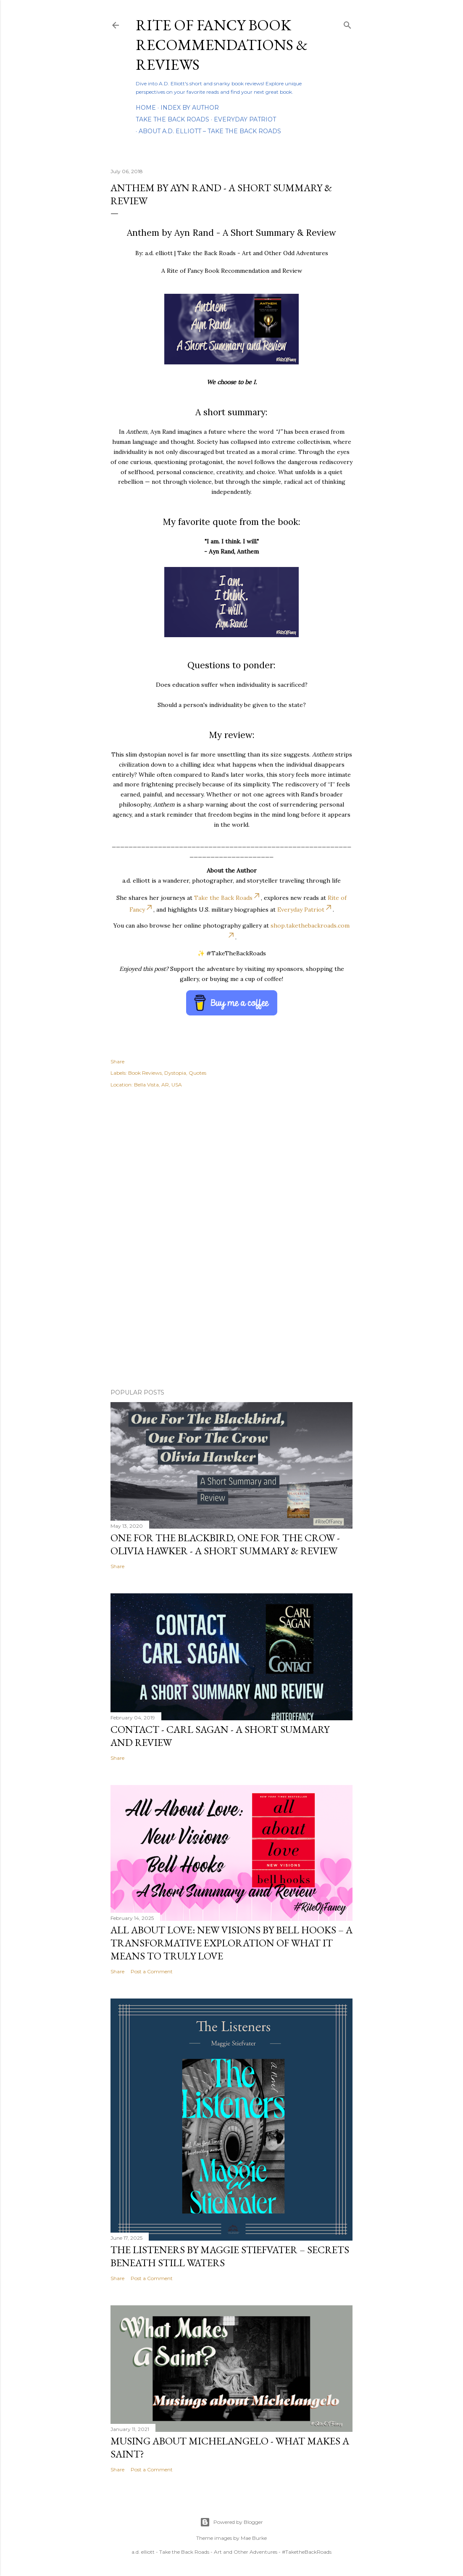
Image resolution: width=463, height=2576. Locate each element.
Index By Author (189, 107)
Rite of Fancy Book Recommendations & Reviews (222, 44)
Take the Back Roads (172, 119)
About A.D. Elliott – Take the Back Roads (210, 131)
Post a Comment (152, 1971)
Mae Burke (254, 2538)
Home (146, 107)
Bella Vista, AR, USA (158, 1084)
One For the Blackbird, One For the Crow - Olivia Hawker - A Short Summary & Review (225, 1544)
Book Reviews (145, 1073)
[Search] (347, 23)
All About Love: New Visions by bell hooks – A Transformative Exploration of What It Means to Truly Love (231, 1942)
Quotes (197, 1073)
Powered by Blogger (231, 2522)
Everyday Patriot (245, 119)
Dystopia (175, 1073)
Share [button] (117, 1061)
